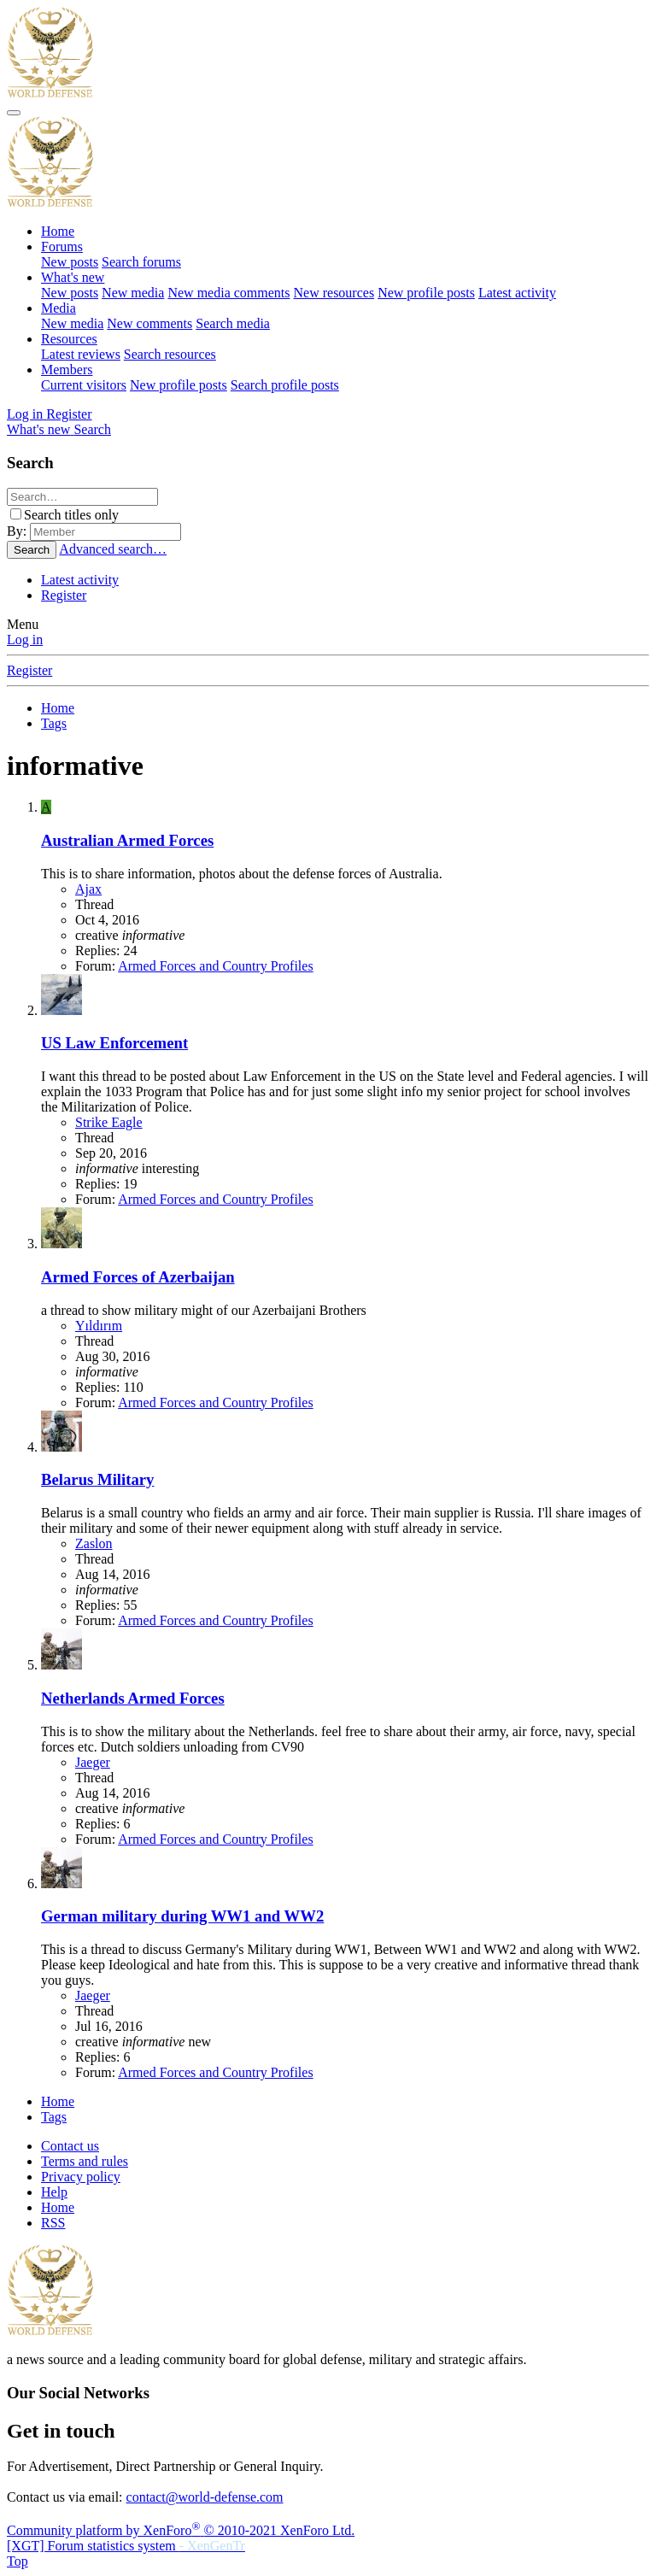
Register (63, 595)
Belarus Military (97, 1479)
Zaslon (94, 1543)
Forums (62, 246)
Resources (69, 339)
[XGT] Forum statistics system (126, 2545)
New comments (149, 323)
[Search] (92, 429)
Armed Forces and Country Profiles (215, 966)
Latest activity (517, 292)
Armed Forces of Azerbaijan (138, 1277)
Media (58, 308)
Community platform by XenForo (180, 2530)
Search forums (141, 262)
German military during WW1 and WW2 (182, 1916)
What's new (72, 277)
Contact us (70, 2146)
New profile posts (426, 292)
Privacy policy (80, 2176)
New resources (334, 292)
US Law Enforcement (114, 1043)
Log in (25, 639)
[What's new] (40, 429)
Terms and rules (84, 2161)
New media (133, 292)
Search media (233, 323)
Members (66, 369)
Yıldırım (98, 1325)
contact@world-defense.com (205, 2497)
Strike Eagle (109, 1122)
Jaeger (92, 1762)
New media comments (228, 292)
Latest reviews (80, 354)
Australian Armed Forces (127, 840)
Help (54, 2192)
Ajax (88, 889)
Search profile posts (285, 385)
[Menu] (13, 112)
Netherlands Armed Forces (133, 1698)
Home (57, 231)
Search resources (170, 354)
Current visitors (83, 385)
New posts (69, 262)
